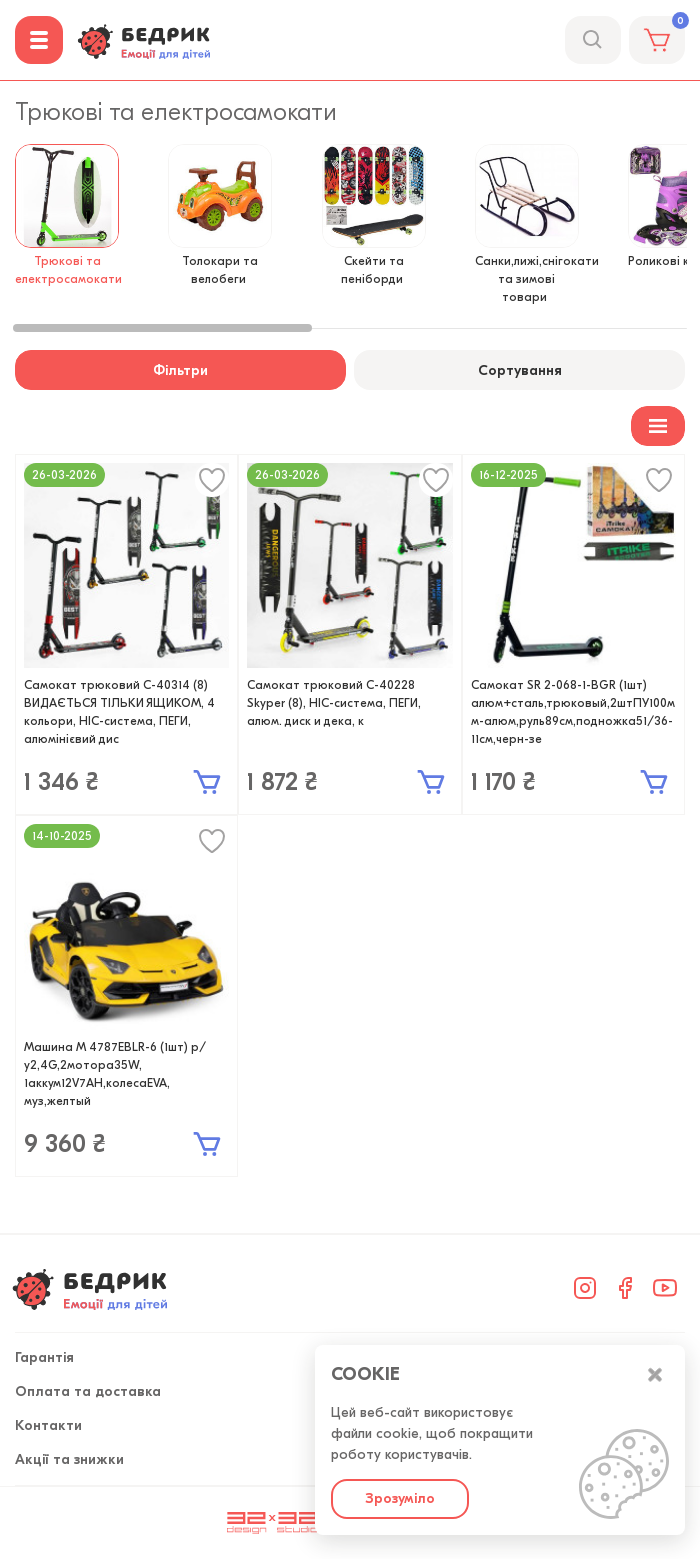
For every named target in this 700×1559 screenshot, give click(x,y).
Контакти (48, 1425)
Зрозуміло (400, 1498)
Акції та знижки (69, 1459)
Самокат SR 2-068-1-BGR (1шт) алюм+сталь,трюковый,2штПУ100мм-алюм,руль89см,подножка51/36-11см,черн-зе (573, 712)
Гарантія (44, 1357)
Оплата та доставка (88, 1391)
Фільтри (180, 370)
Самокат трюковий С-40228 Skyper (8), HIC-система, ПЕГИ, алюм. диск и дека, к (334, 703)
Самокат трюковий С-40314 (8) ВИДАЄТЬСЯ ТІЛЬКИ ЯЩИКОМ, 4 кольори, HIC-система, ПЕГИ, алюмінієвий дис (119, 712)
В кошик (207, 782)
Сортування (520, 370)
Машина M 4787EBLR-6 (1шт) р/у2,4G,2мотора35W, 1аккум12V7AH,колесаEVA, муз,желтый (115, 1074)
